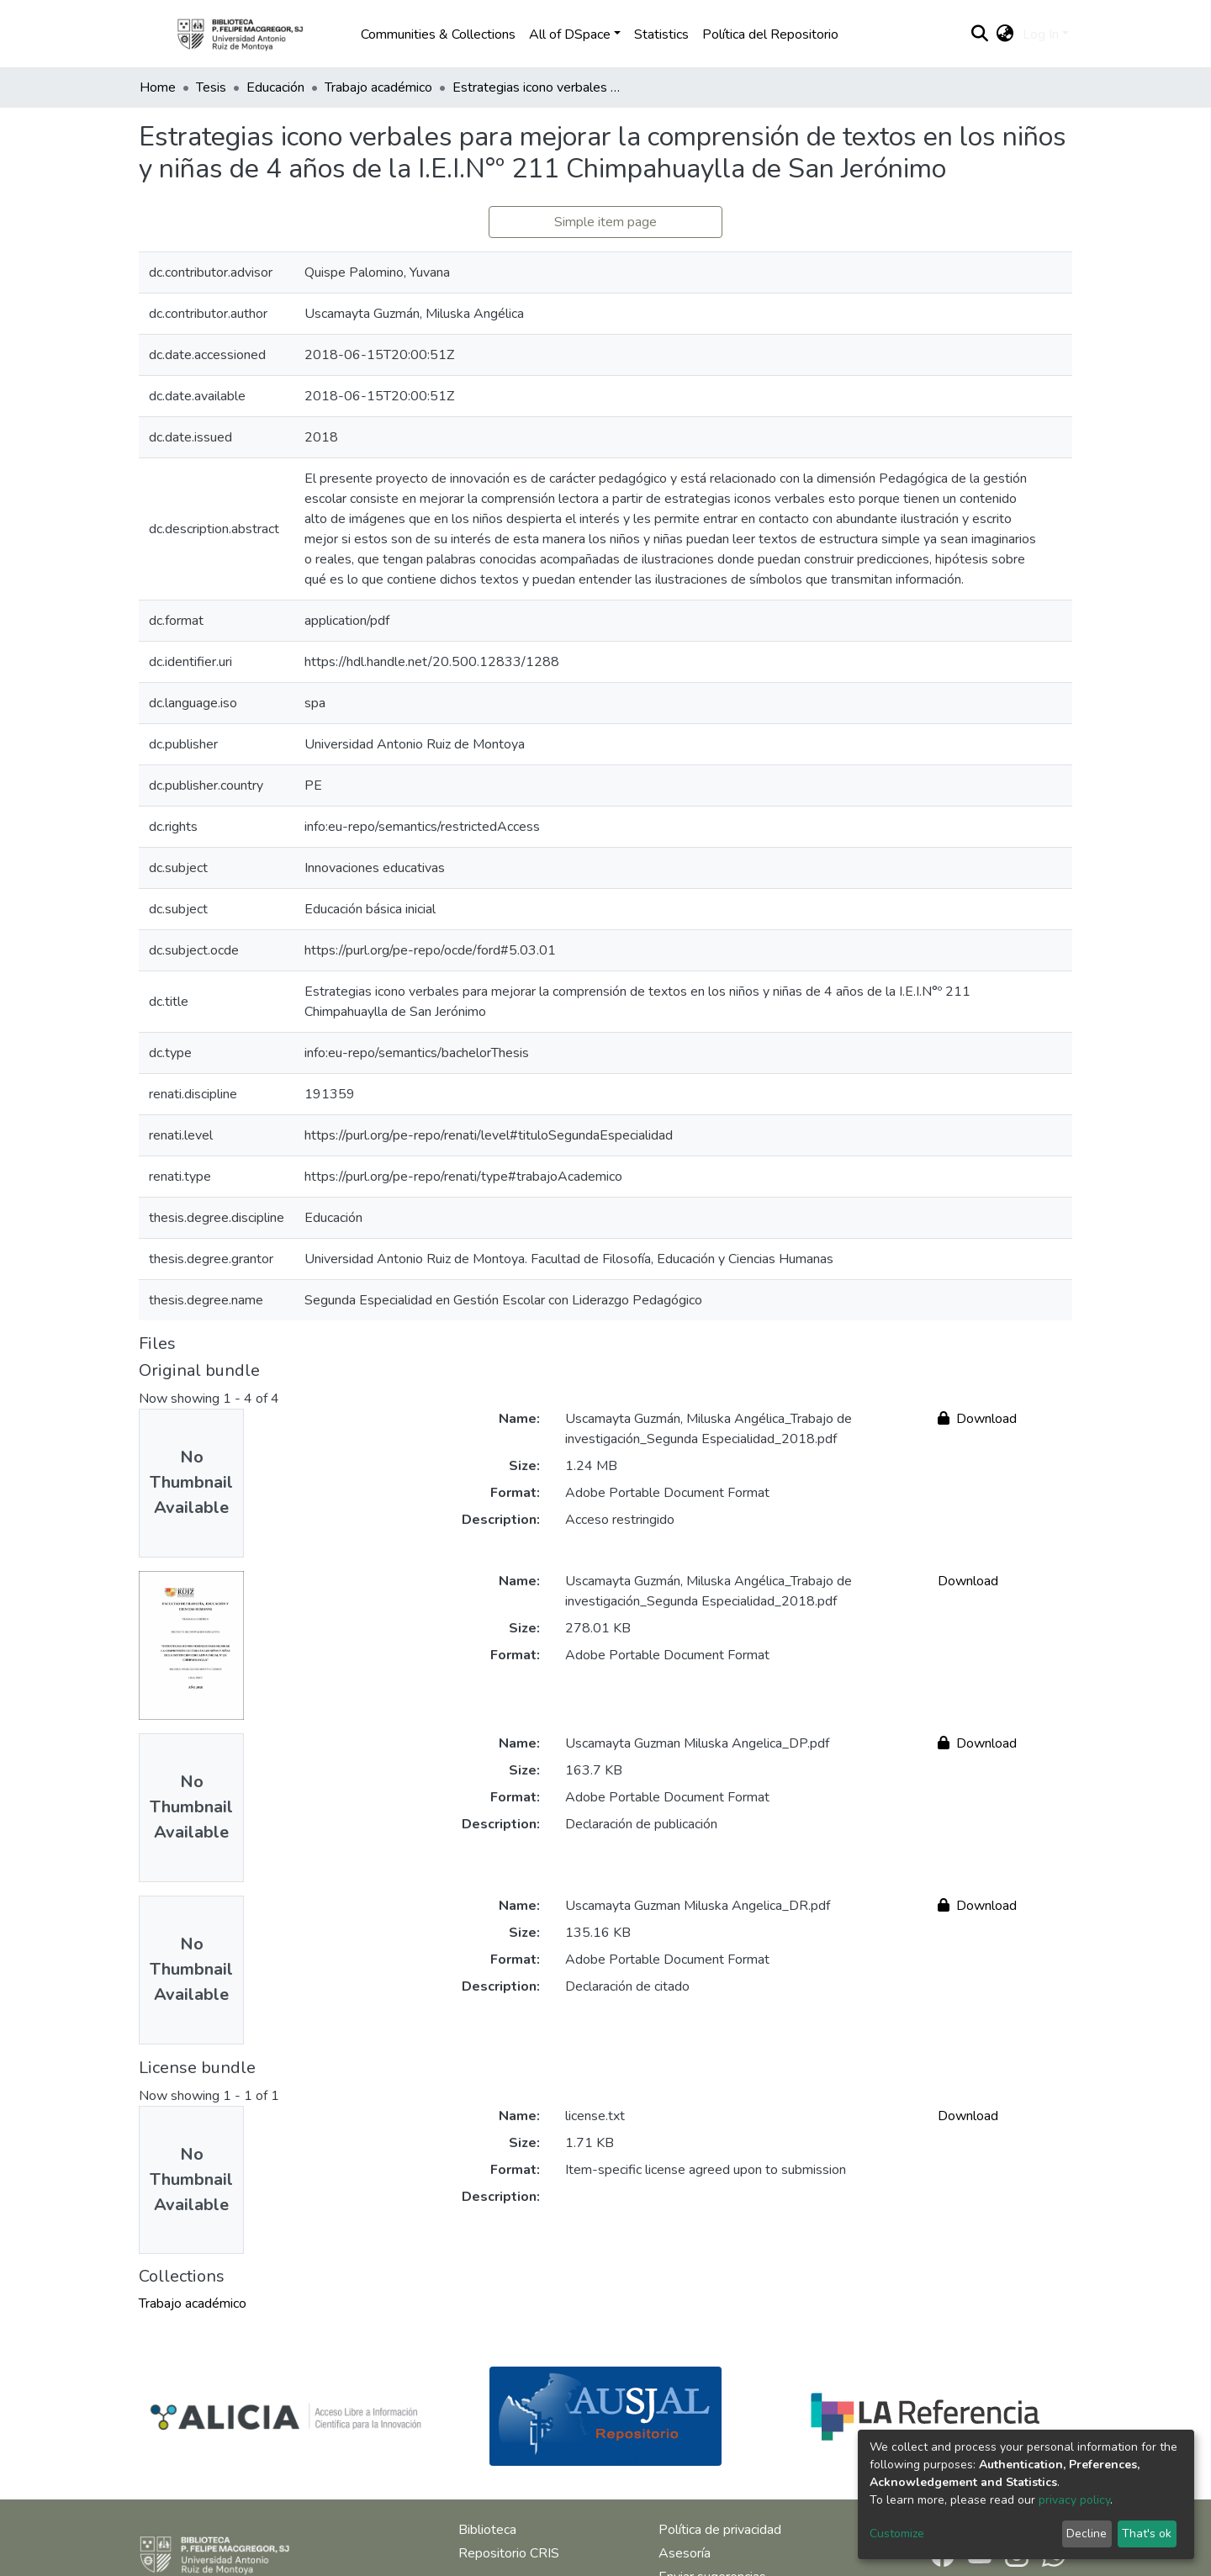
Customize (897, 2534)
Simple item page (605, 222)
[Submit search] (980, 34)
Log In (1041, 34)
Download (977, 1419)
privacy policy (1074, 2500)
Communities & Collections (438, 34)
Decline (1086, 2534)
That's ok (1146, 2534)
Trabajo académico (378, 87)
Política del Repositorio (770, 34)
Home (158, 87)
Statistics (661, 34)
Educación (275, 87)
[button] (1005, 34)
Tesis (211, 87)
